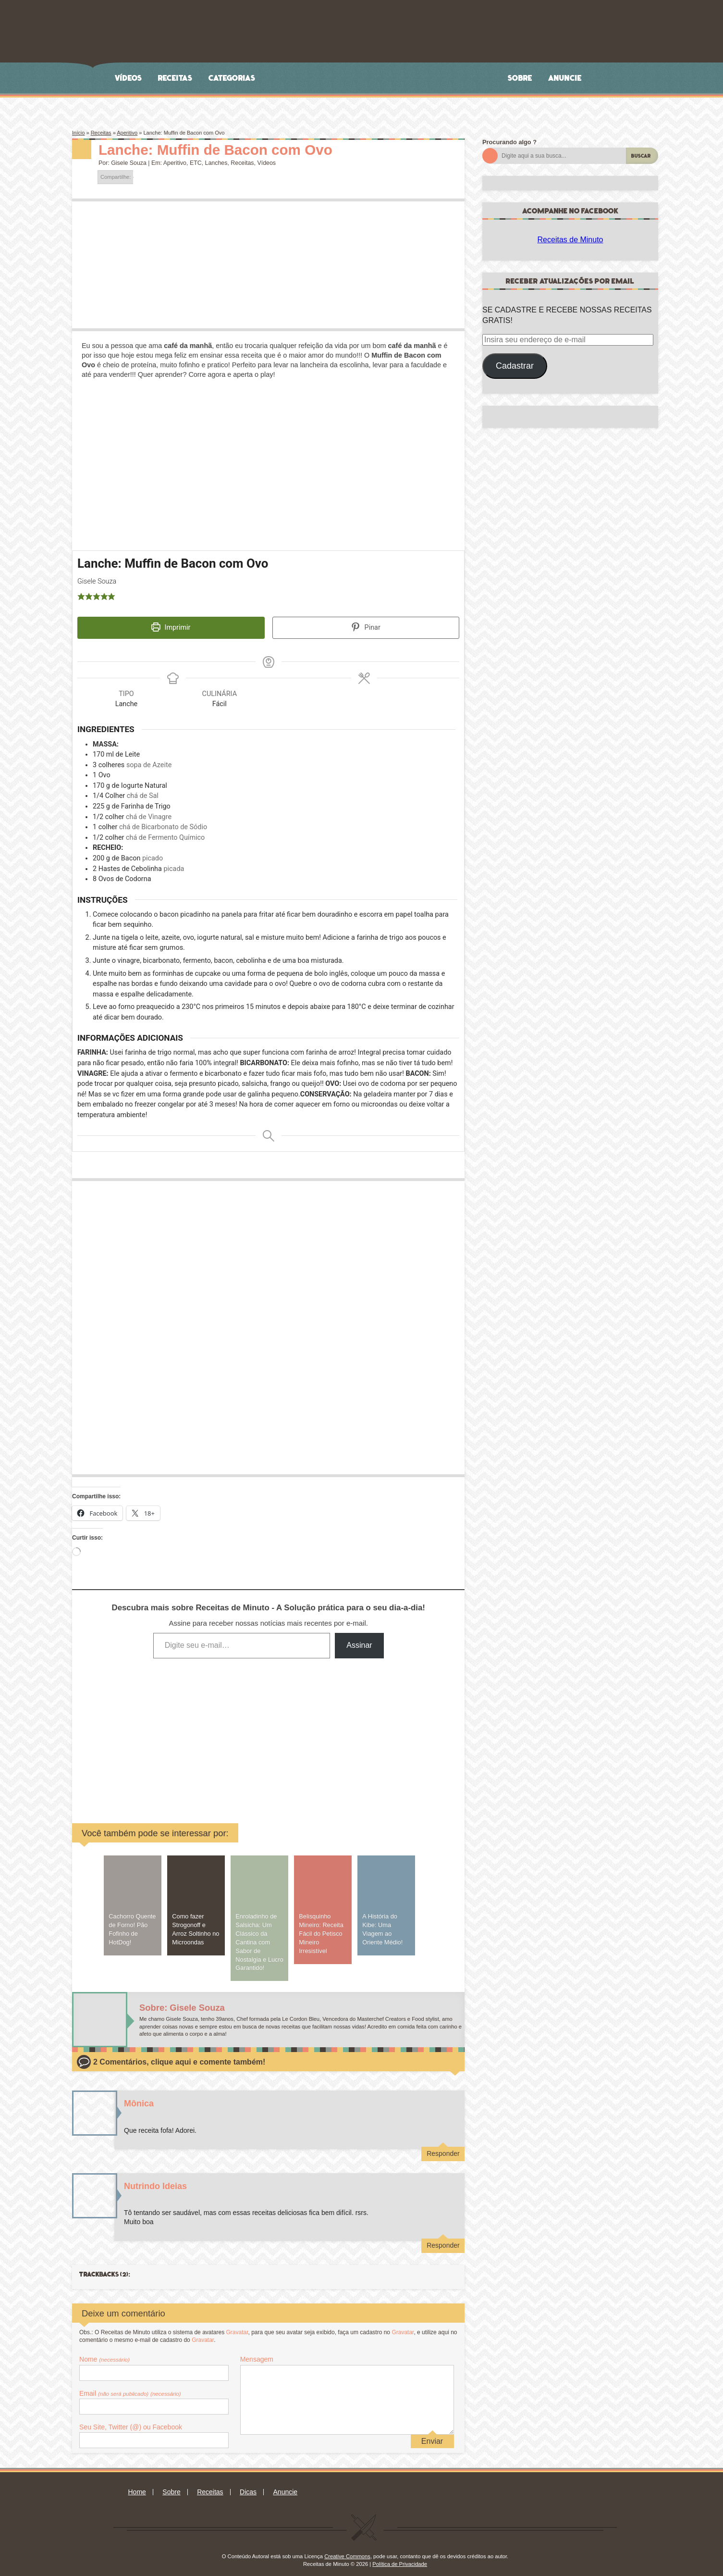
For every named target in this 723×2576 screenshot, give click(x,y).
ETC (196, 163)
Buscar (641, 156)
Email (130, 2386)
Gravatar (237, 2325)
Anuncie (565, 78)
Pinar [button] (366, 627)
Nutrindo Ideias (155, 2179)
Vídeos (128, 78)
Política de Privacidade (399, 2558)
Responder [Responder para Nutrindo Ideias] (443, 2239)
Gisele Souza (129, 163)
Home (137, 2485)
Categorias (232, 78)
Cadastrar (515, 366)
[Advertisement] (195, 1727)
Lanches (216, 163)
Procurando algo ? (509, 142)
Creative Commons (347, 2550)
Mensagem (256, 2353)
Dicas (248, 2485)
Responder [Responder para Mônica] (443, 2147)
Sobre (520, 78)
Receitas (175, 78)
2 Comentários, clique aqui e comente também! (179, 2056)
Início (78, 133)
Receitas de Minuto (570, 240)
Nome (104, 2353)
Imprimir (171, 627)
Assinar (359, 1639)
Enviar (432, 2434)
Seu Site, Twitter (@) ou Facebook (130, 2421)
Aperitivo (127, 133)
